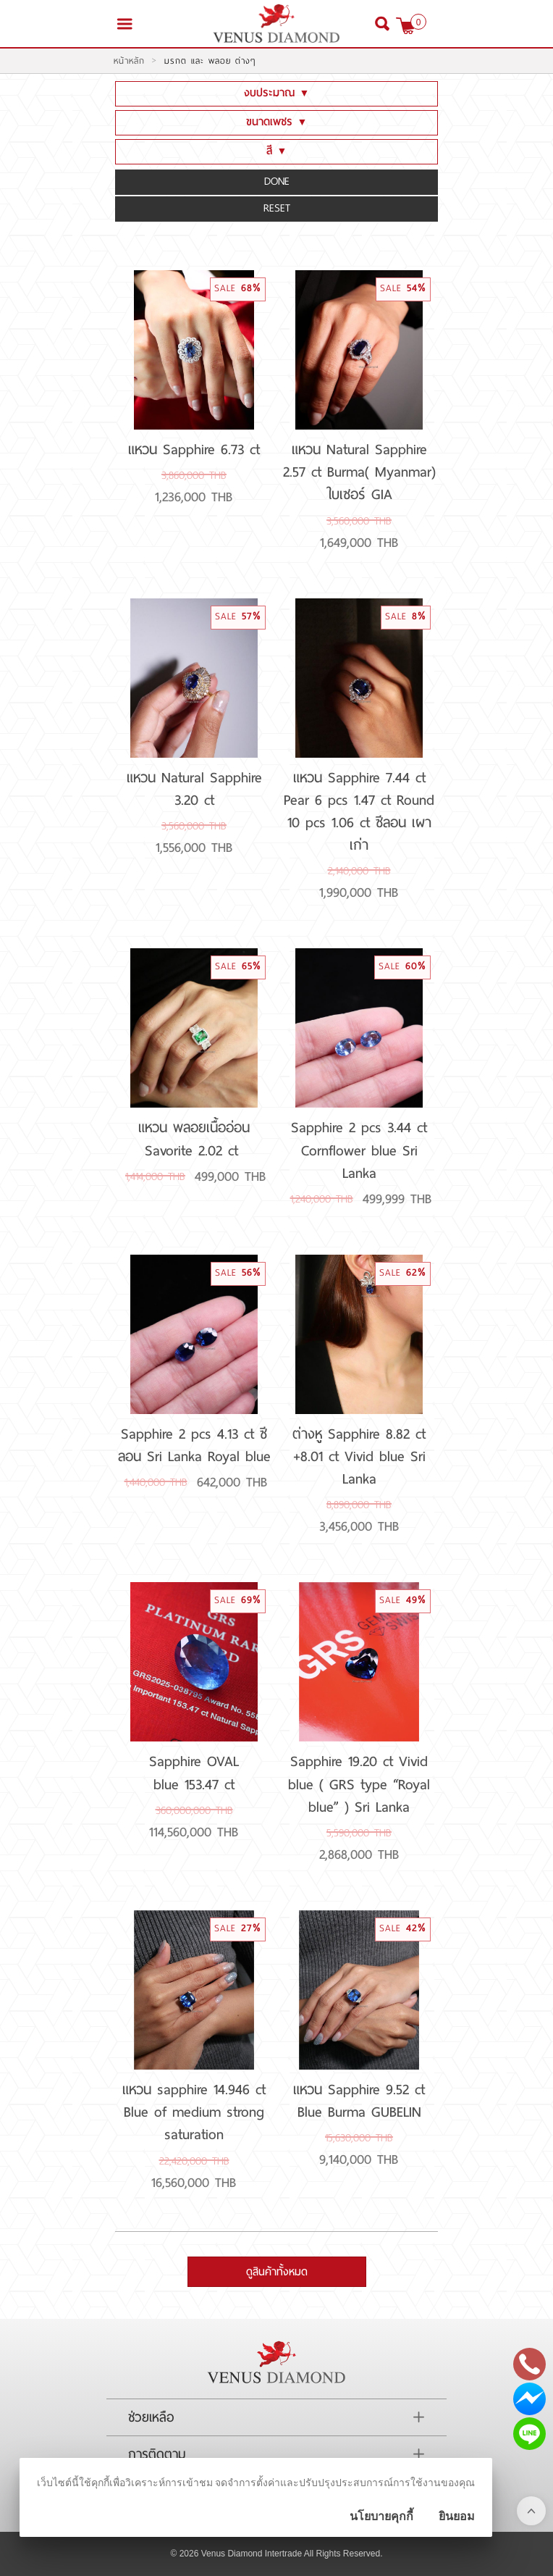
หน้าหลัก (129, 61)
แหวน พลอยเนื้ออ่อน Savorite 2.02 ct (194, 1138)
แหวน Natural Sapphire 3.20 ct (194, 788)
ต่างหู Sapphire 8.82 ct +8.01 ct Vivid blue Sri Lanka (359, 1456)
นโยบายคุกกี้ (381, 2516)
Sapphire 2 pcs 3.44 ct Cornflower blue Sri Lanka (359, 1149)
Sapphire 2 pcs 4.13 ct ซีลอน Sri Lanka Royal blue (194, 1444)
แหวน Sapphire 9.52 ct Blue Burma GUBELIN (359, 2100)
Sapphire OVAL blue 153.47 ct (194, 1772)
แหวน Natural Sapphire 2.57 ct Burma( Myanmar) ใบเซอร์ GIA (359, 471)
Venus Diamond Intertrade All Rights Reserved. (292, 2553)
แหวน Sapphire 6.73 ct (194, 449)
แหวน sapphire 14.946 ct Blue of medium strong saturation (194, 2111)
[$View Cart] (405, 25)
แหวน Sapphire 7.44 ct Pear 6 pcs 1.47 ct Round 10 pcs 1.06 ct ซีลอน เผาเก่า (359, 811)
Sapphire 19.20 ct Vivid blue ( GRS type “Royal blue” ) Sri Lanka (359, 1783)
